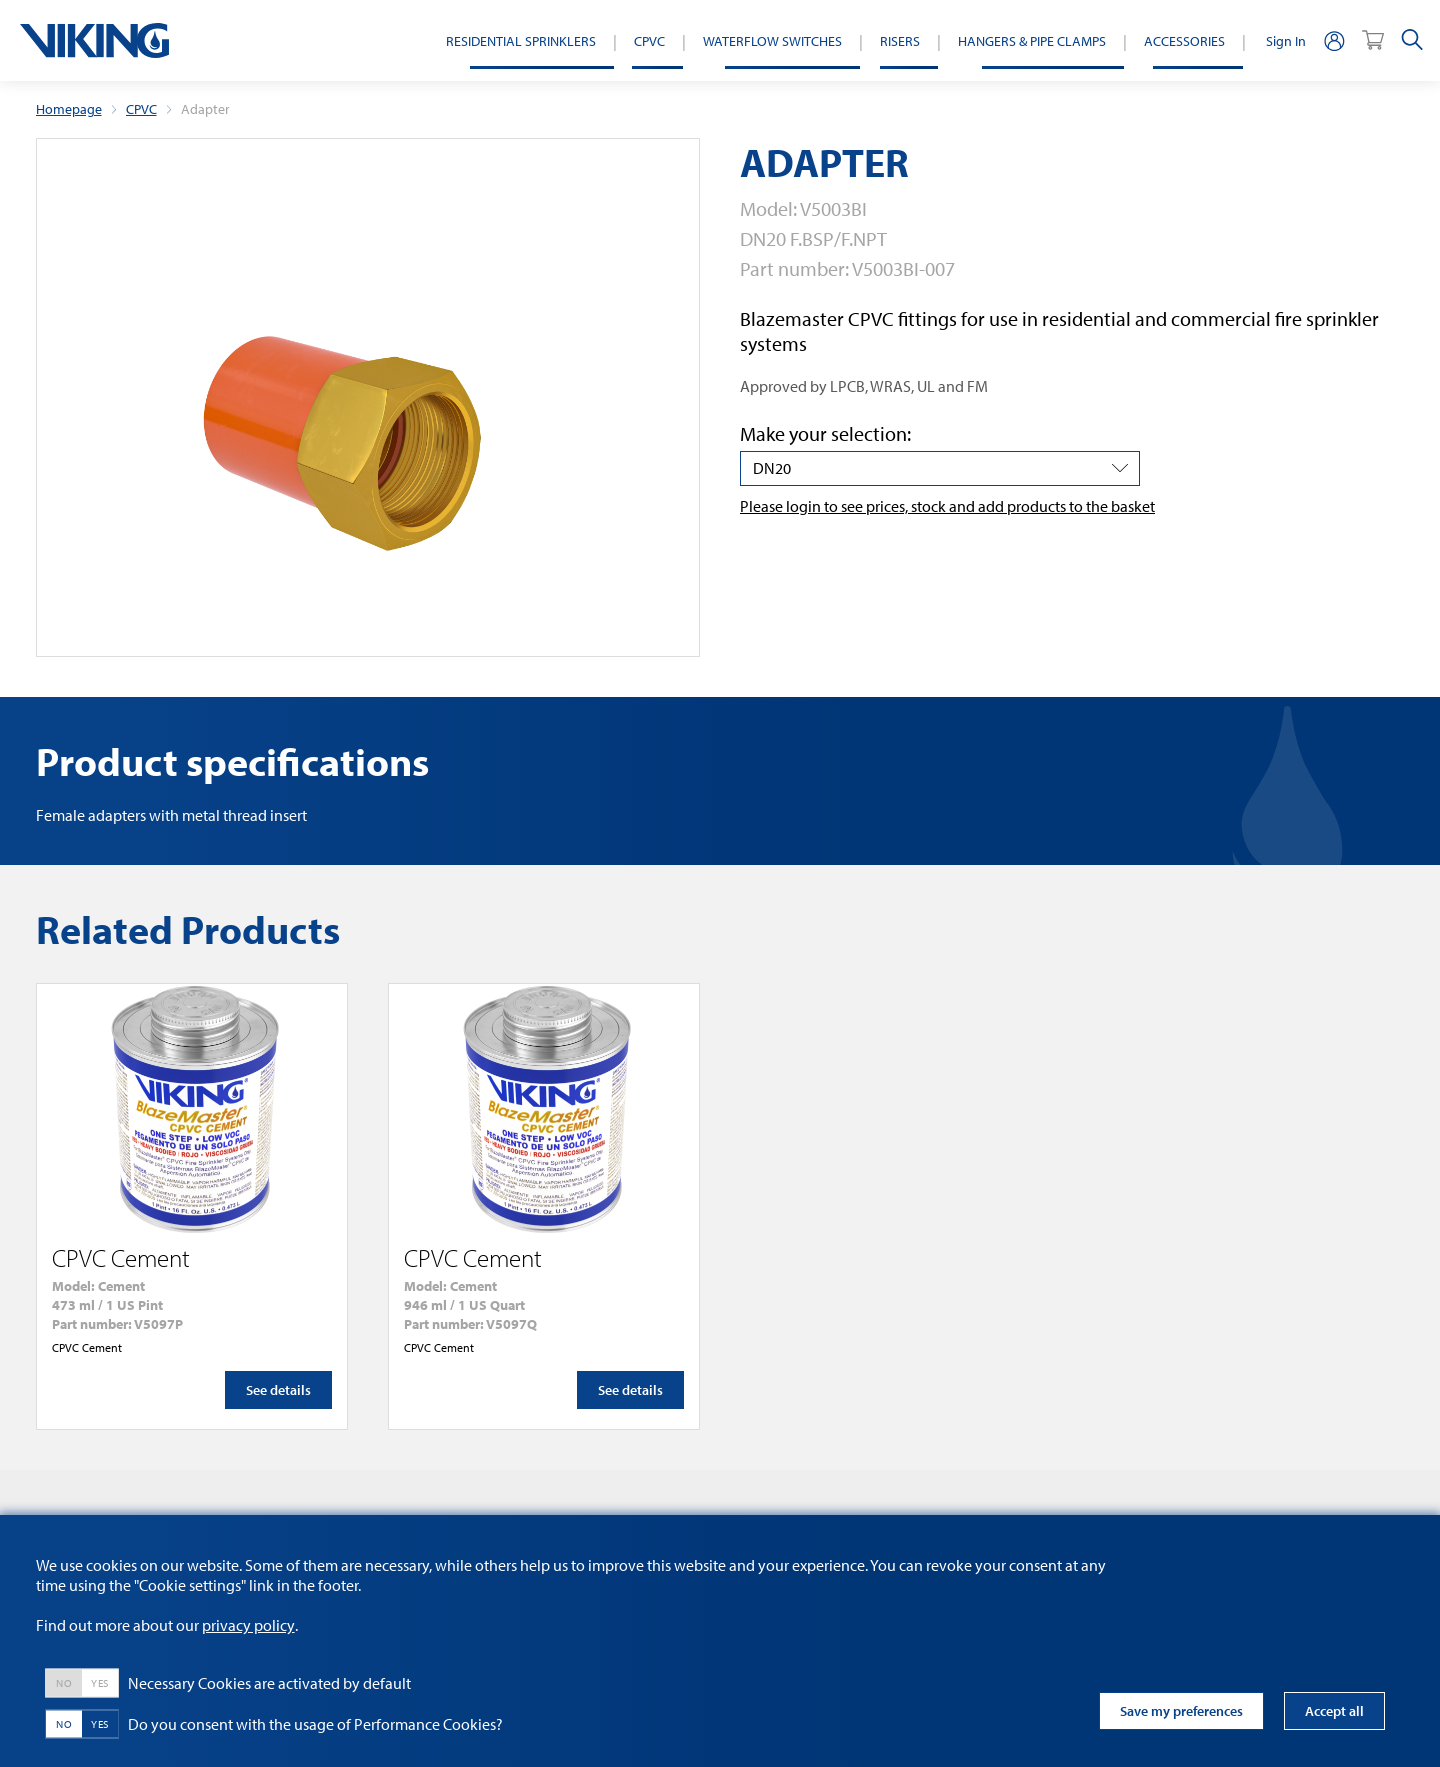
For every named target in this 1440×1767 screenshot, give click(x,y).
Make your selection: (825, 433)
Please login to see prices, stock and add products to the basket (947, 506)
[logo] (94, 40)
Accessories (1184, 40)
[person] (1334, 40)
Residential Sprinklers (521, 40)
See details (278, 1390)
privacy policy (248, 1625)
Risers (900, 40)
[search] (1412, 40)
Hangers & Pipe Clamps (1032, 40)
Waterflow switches (772, 40)
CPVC (649, 40)
